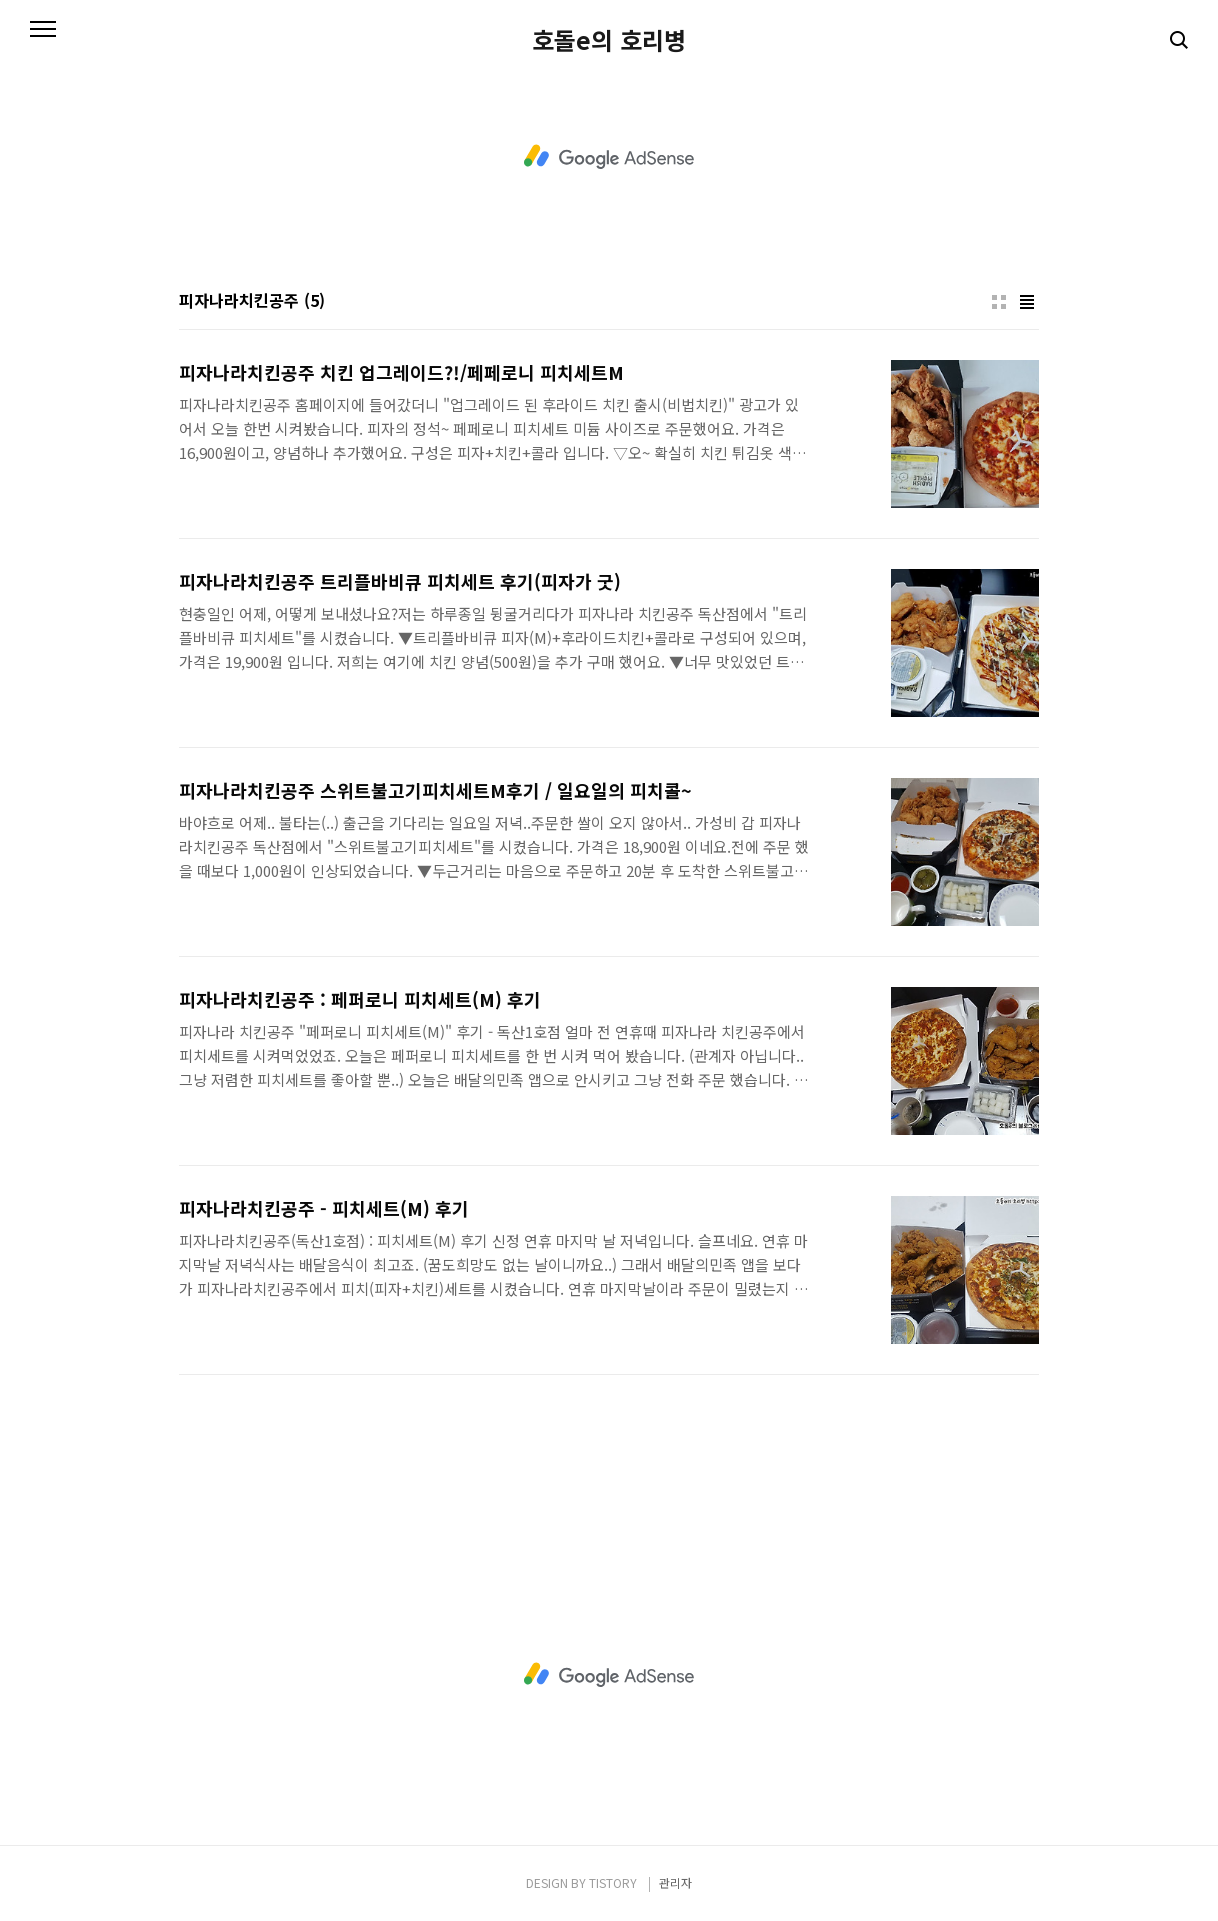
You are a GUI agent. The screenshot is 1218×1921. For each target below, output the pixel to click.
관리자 (675, 1882)
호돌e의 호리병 (609, 40)
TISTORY (613, 1882)
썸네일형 (999, 302)
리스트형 (1027, 302)
